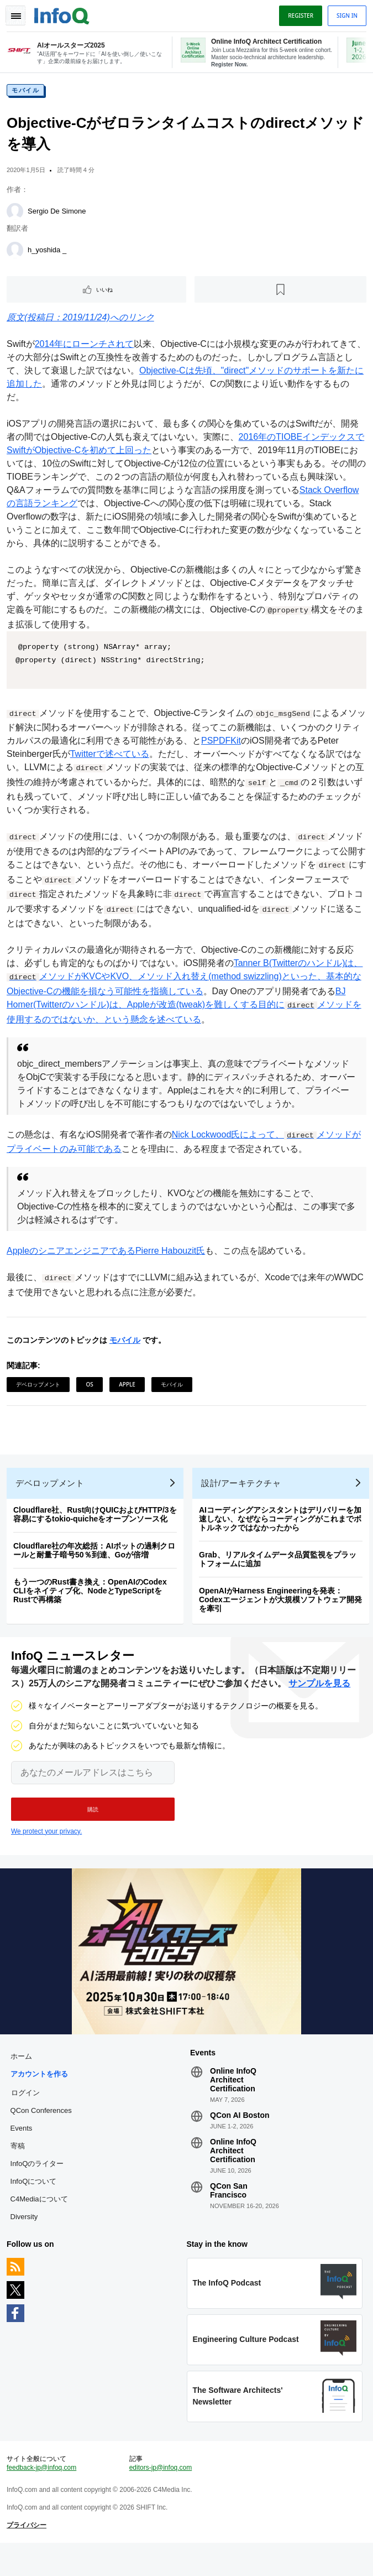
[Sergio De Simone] (17, 215)
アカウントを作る (41, 2094)
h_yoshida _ (49, 254)
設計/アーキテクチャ (243, 1494)
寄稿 (19, 2166)
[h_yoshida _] (17, 254)
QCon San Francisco (229, 2211)
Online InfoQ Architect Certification (233, 2100)
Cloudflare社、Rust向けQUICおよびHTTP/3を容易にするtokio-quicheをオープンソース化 (97, 1526)
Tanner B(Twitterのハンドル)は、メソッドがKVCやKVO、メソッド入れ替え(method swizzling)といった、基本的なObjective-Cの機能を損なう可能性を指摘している (186, 980)
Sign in (344, 15)
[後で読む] (280, 294)
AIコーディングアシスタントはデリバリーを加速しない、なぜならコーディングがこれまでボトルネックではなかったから (282, 1530)
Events (23, 2148)
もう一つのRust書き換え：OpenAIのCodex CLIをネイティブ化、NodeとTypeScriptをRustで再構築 (92, 1602)
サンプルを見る (319, 1699)
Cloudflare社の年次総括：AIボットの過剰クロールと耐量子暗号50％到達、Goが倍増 (96, 1562)
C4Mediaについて (41, 2219)
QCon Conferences (42, 2131)
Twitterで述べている (111, 758)
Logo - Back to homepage (64, 14)
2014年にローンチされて (86, 348)
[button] (93, 1825)
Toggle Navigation (15, 15)
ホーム (23, 2077)
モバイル (27, 94)
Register (298, 15)
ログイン (27, 2113)
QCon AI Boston (240, 2135)
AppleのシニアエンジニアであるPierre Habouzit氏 (108, 1254)
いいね (106, 294)
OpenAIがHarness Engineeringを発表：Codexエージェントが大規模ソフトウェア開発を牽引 (282, 1611)
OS (91, 1387)
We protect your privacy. (46, 1847)
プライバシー (29, 2554)
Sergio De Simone (59, 215)
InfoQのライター (39, 2184)
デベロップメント (40, 1387)
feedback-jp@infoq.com (43, 2497)
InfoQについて (35, 2202)
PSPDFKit (232, 745)
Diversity (26, 2237)
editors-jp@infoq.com (161, 2497)
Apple (129, 1387)
